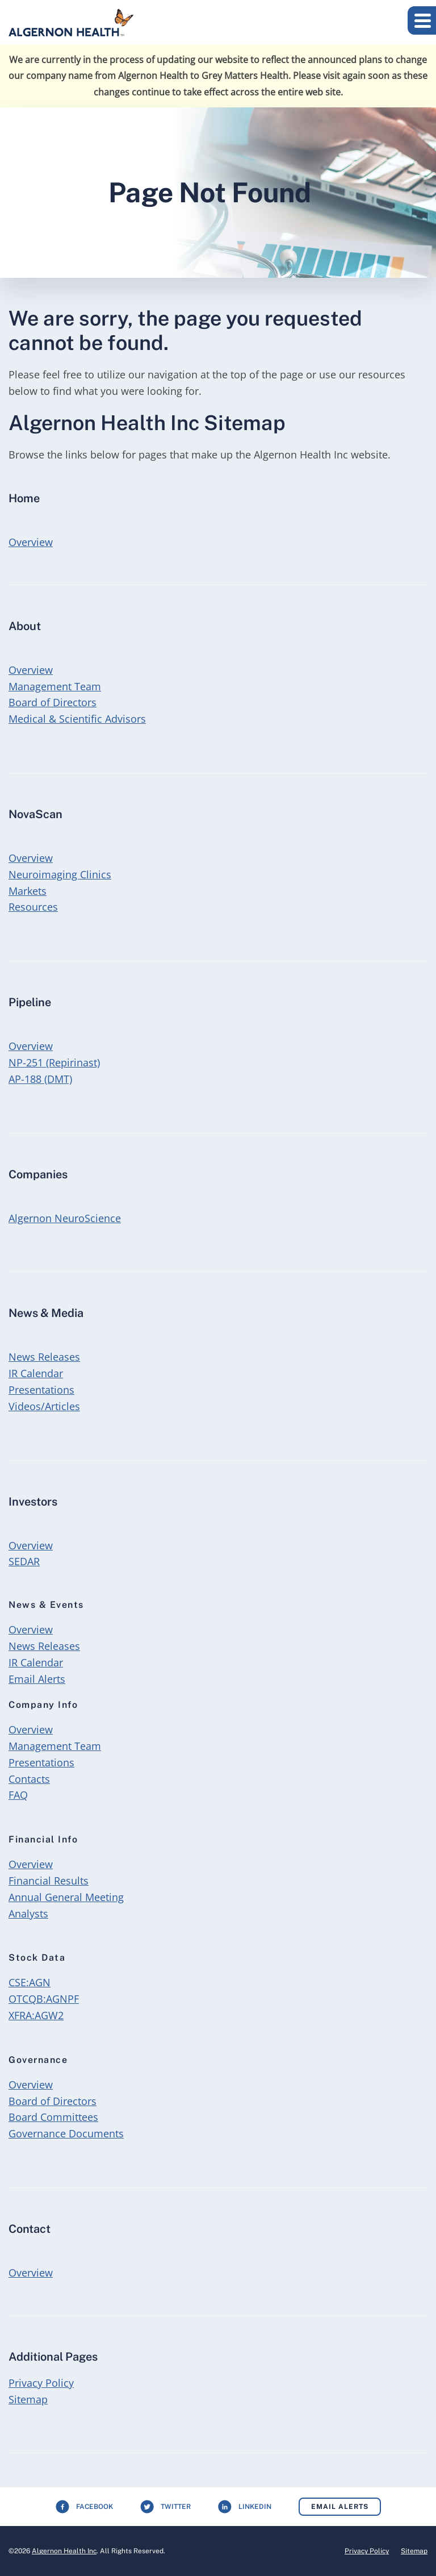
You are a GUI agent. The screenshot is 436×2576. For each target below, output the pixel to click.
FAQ (18, 1795)
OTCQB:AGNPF (44, 1999)
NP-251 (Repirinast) (54, 1062)
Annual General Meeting (66, 1897)
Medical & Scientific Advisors (77, 719)
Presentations (41, 1390)
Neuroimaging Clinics (60, 874)
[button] (422, 20)
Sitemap (28, 2399)
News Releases (44, 1357)
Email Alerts (37, 1679)
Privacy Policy (41, 2383)
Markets (28, 891)
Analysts (28, 1913)
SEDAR (24, 1561)
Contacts (29, 1779)
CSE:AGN (30, 1982)
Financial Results (49, 1880)
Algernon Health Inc (64, 2551)
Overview (30, 541)
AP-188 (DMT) (40, 1079)
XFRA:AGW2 (36, 2015)
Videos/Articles (44, 1406)
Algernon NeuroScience (65, 1218)
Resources (33, 907)
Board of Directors (53, 702)
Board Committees (53, 2117)
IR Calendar (36, 1373)
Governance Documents (66, 2133)
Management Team (55, 686)
